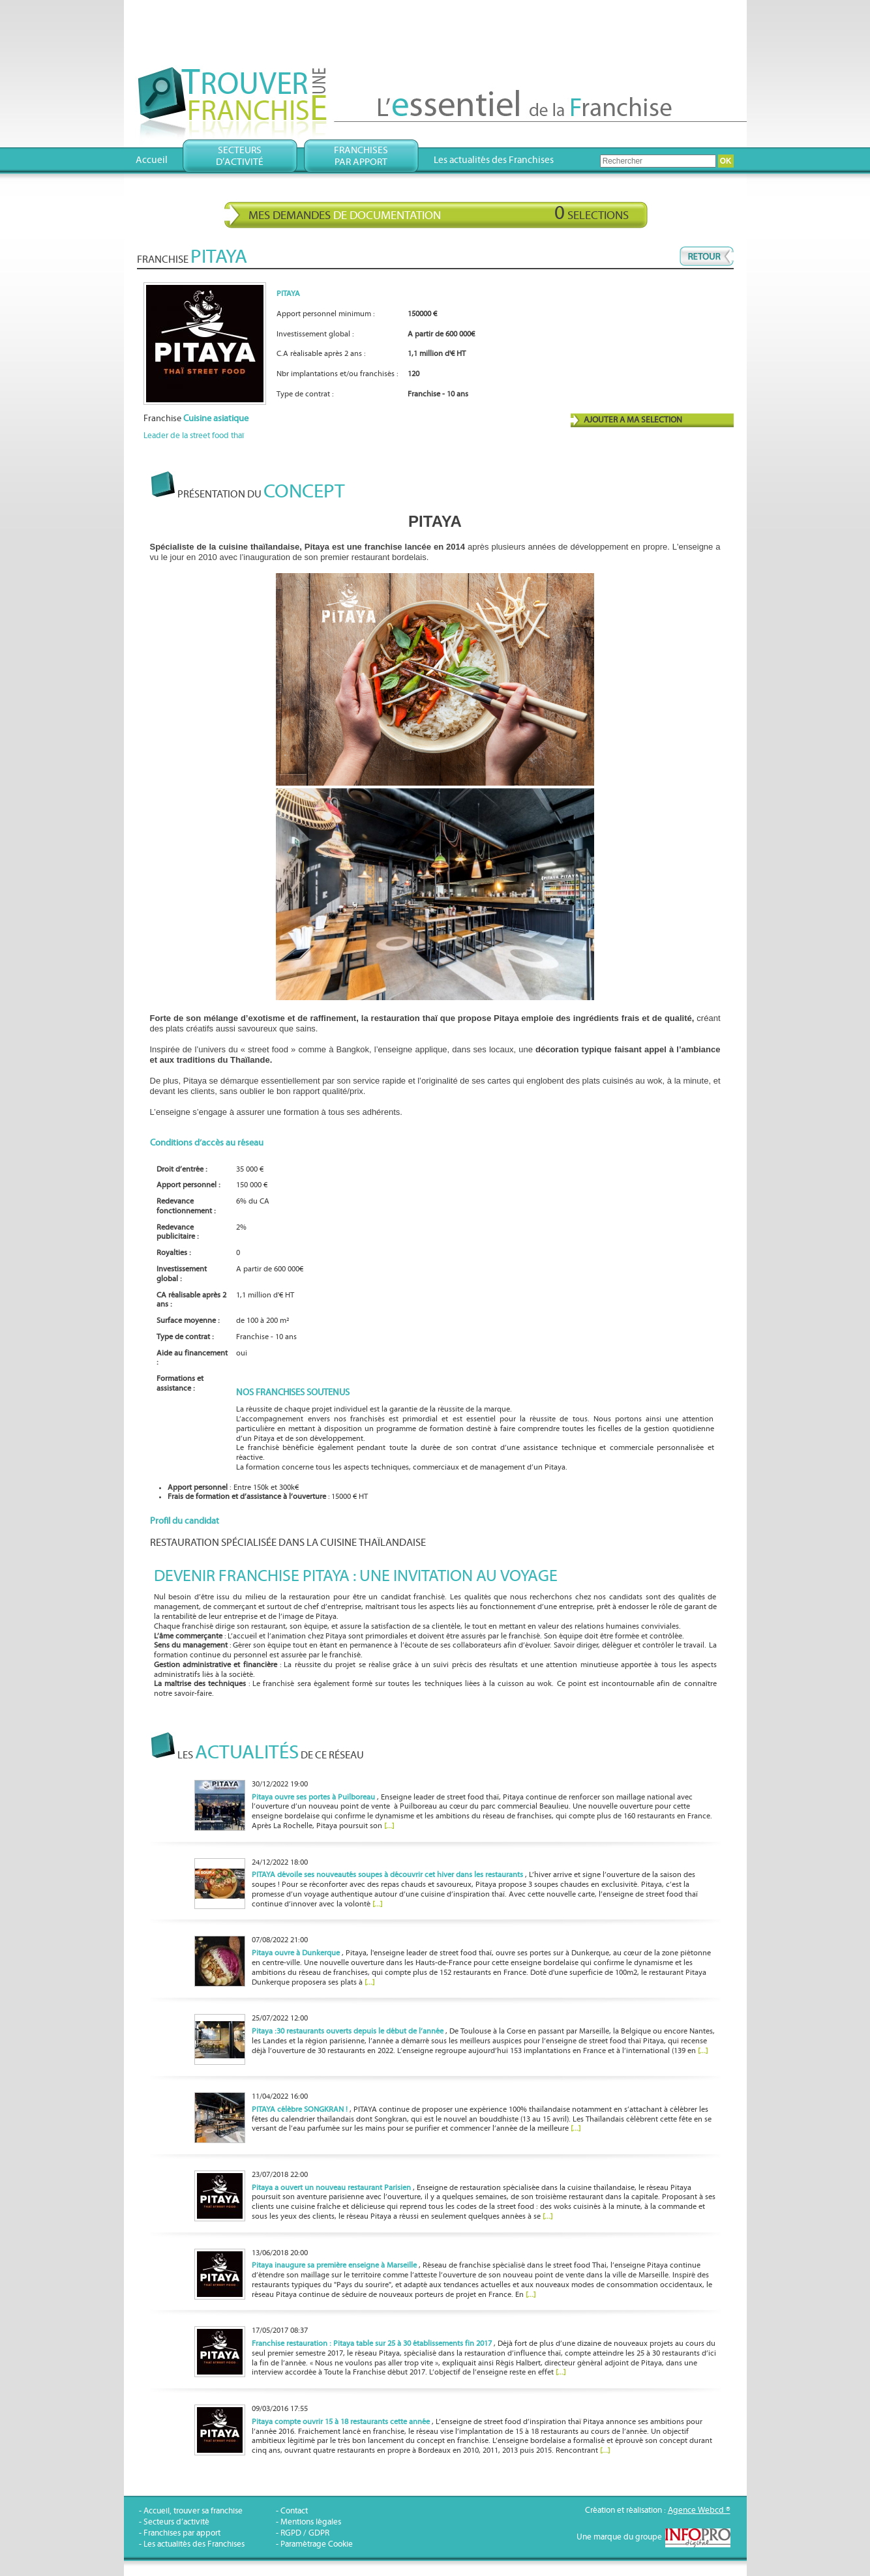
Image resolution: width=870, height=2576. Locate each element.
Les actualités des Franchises (494, 160)
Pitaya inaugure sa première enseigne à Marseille (334, 2265)
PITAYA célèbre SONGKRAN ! (300, 2109)
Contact (294, 2511)
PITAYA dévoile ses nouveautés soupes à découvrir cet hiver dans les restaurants (387, 1875)
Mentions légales (310, 2522)
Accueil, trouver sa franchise (193, 2511)
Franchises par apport (181, 2533)
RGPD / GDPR (304, 2533)
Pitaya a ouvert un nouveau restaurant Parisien (331, 2188)
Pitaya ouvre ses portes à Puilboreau (313, 1797)
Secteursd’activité (239, 156)
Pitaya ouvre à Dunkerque (296, 1953)
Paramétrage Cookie (316, 2544)
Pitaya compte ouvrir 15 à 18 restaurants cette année (341, 2422)
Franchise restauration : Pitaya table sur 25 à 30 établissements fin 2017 (372, 2343)
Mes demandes (438, 213)
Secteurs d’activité (176, 2522)
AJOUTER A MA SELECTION (633, 420)
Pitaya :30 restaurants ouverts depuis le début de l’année (347, 2031)
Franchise (195, 418)
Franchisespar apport (361, 156)
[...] (389, 1826)
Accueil (152, 160)
